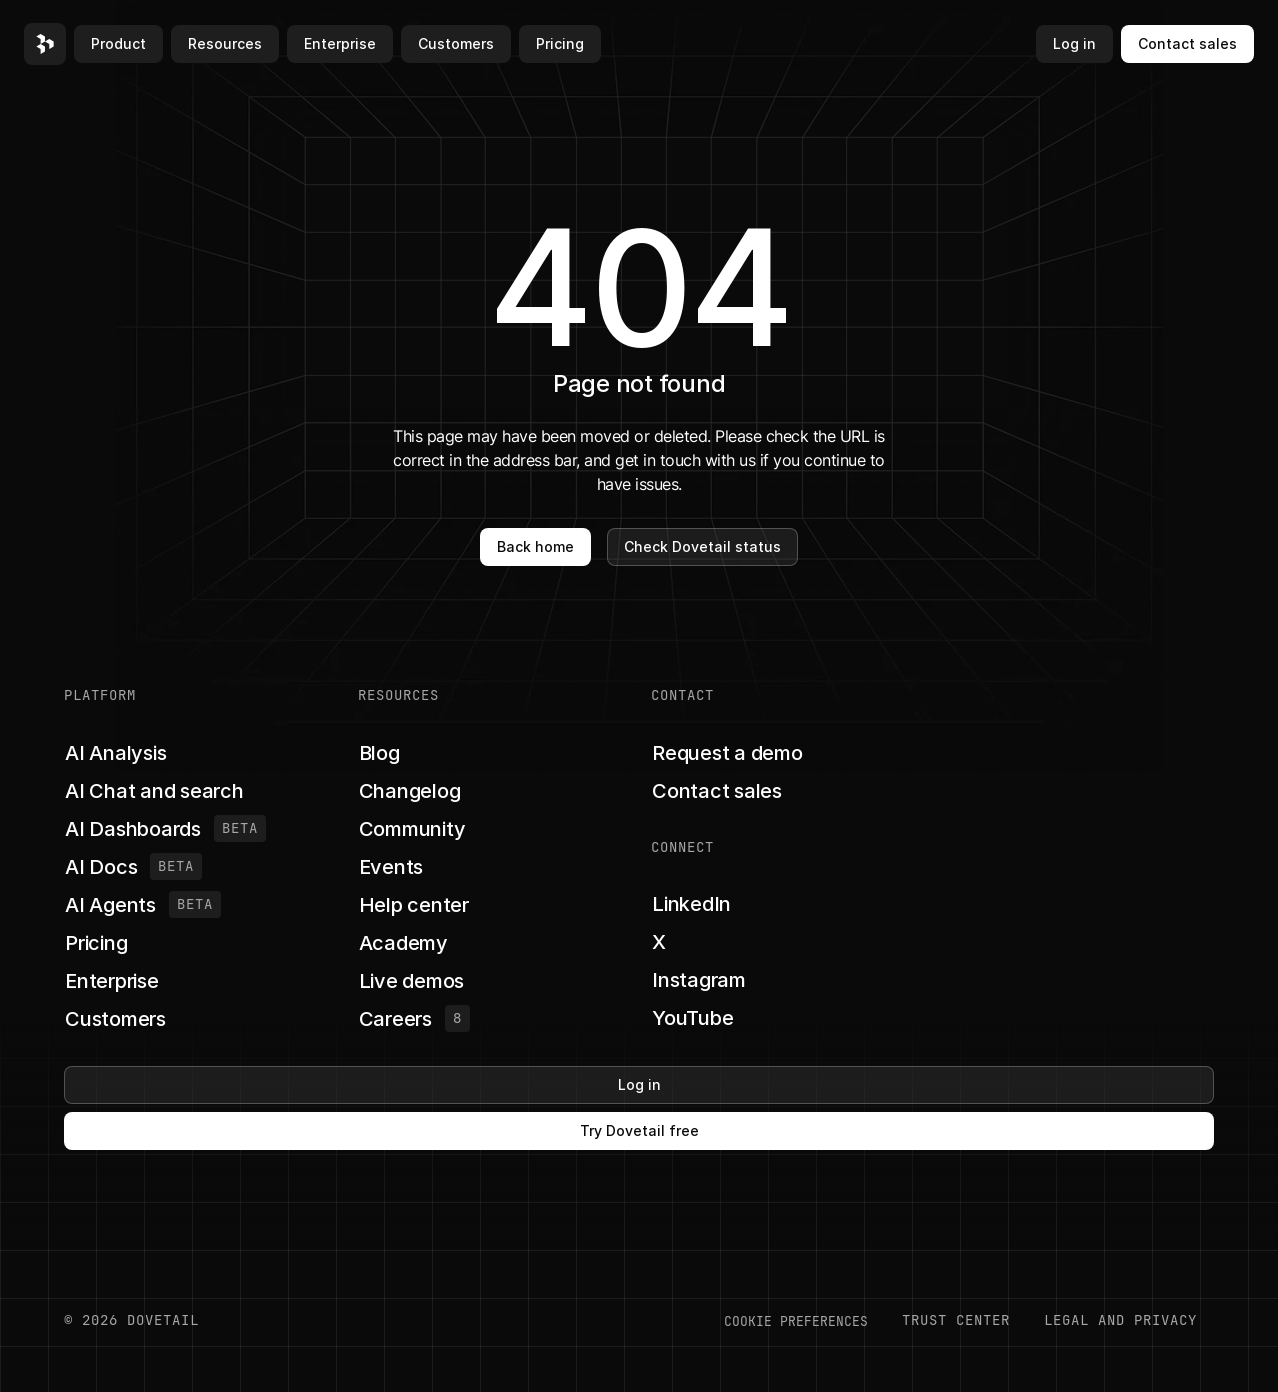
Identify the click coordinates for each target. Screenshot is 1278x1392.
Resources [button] (225, 43)
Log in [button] (1074, 43)
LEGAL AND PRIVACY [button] (1120, 1320)
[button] (45, 44)
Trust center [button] (956, 1320)
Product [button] (118, 43)
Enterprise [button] (340, 43)
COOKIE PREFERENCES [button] (796, 1321)
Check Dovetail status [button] (702, 546)
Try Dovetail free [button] (639, 1130)
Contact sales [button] (1187, 43)
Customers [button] (456, 43)
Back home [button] (535, 546)
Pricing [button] (560, 43)
